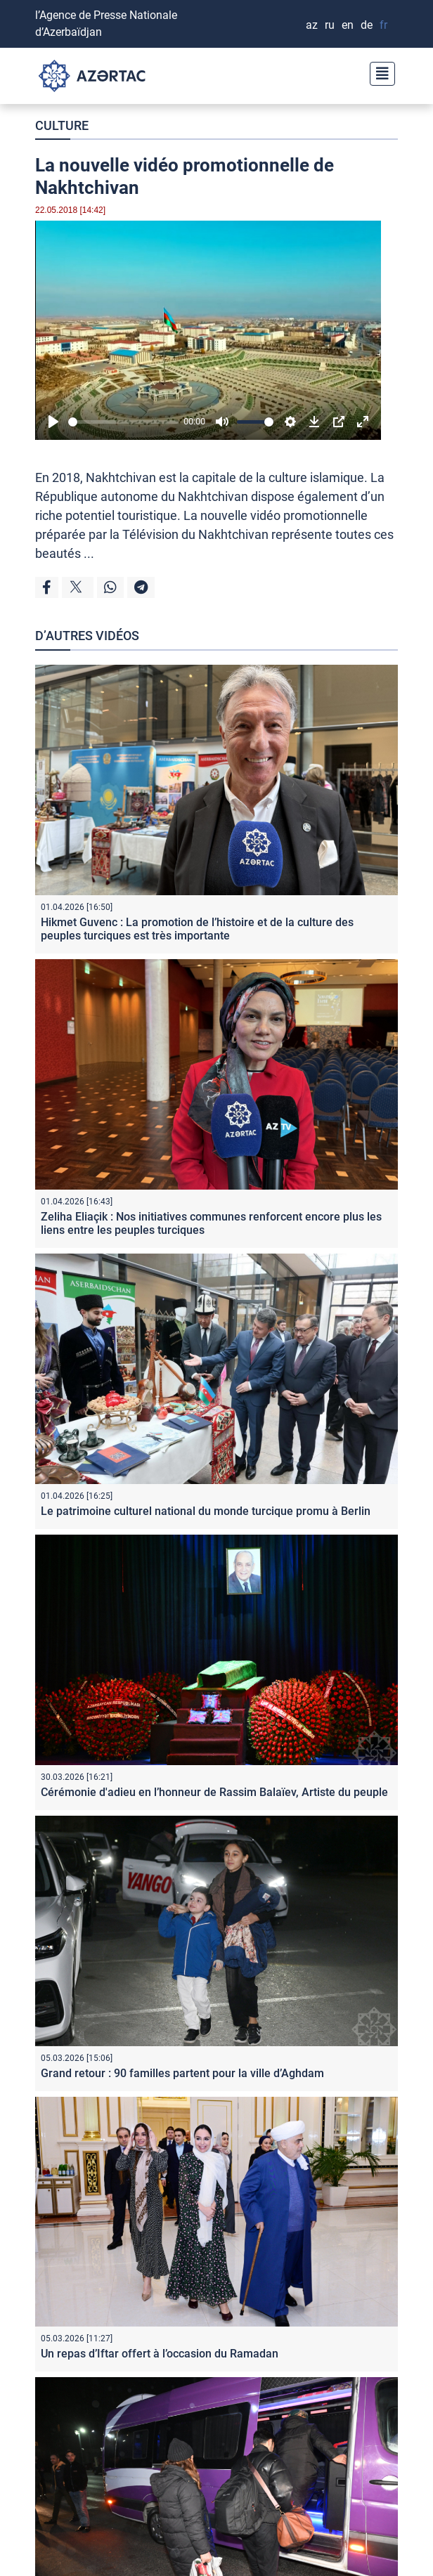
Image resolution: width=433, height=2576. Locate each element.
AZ (312, 25)
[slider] (123, 422)
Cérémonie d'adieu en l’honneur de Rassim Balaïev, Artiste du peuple (214, 1792)
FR (383, 25)
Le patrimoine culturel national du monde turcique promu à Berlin (205, 1511)
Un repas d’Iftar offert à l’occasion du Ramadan (159, 2353)
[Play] (53, 421)
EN (348, 25)
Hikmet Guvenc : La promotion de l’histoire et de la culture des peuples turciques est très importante (197, 929)
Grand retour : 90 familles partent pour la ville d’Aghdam (182, 2073)
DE (367, 25)
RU (330, 25)
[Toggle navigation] (378, 72)
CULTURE (62, 125)
